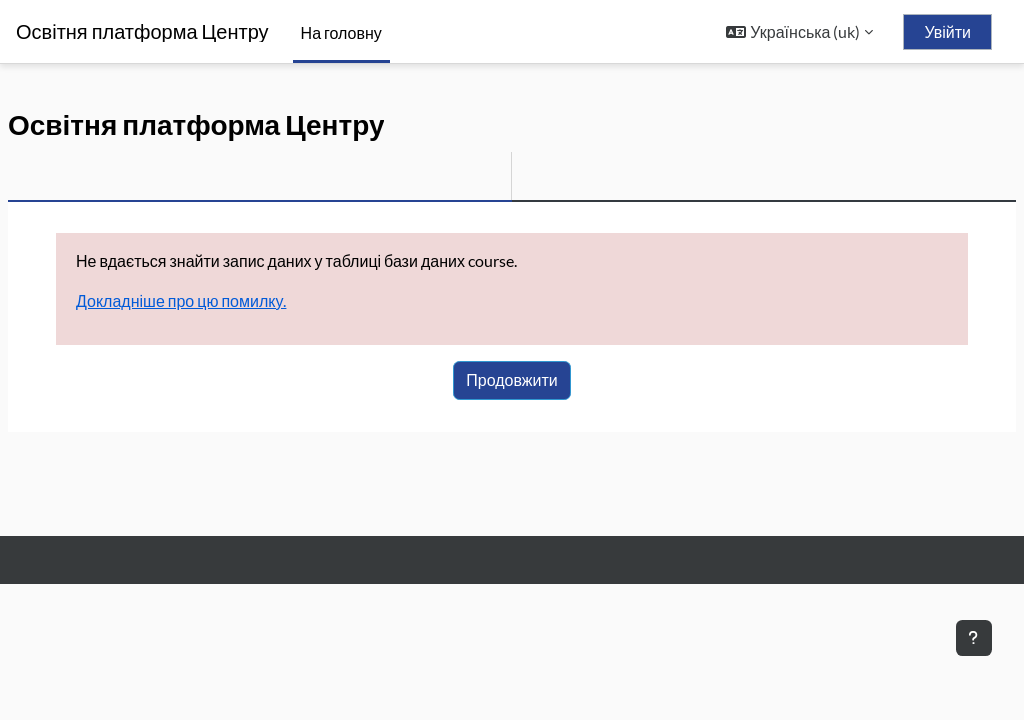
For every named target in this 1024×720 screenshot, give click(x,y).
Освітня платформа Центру (142, 31)
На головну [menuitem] (341, 32)
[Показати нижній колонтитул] (974, 638)
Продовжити (511, 379)
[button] (799, 32)
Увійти (947, 32)
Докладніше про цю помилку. (181, 300)
